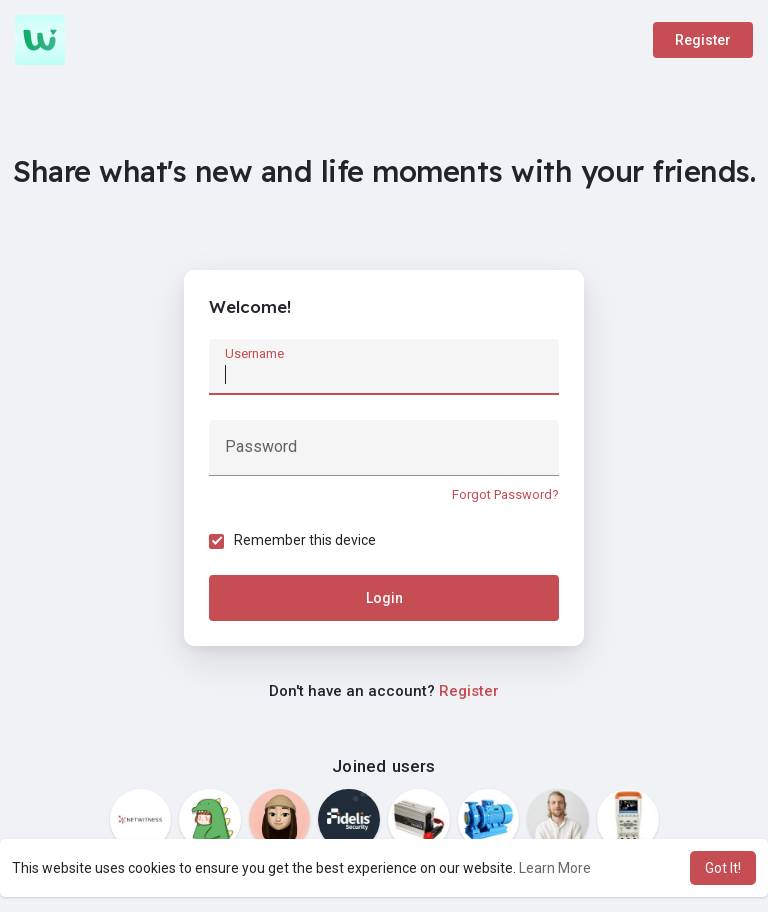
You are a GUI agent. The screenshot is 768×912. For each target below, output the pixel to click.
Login (384, 598)
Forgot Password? (505, 494)
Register (703, 40)
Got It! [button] (723, 868)
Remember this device (305, 540)
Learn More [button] (555, 868)
